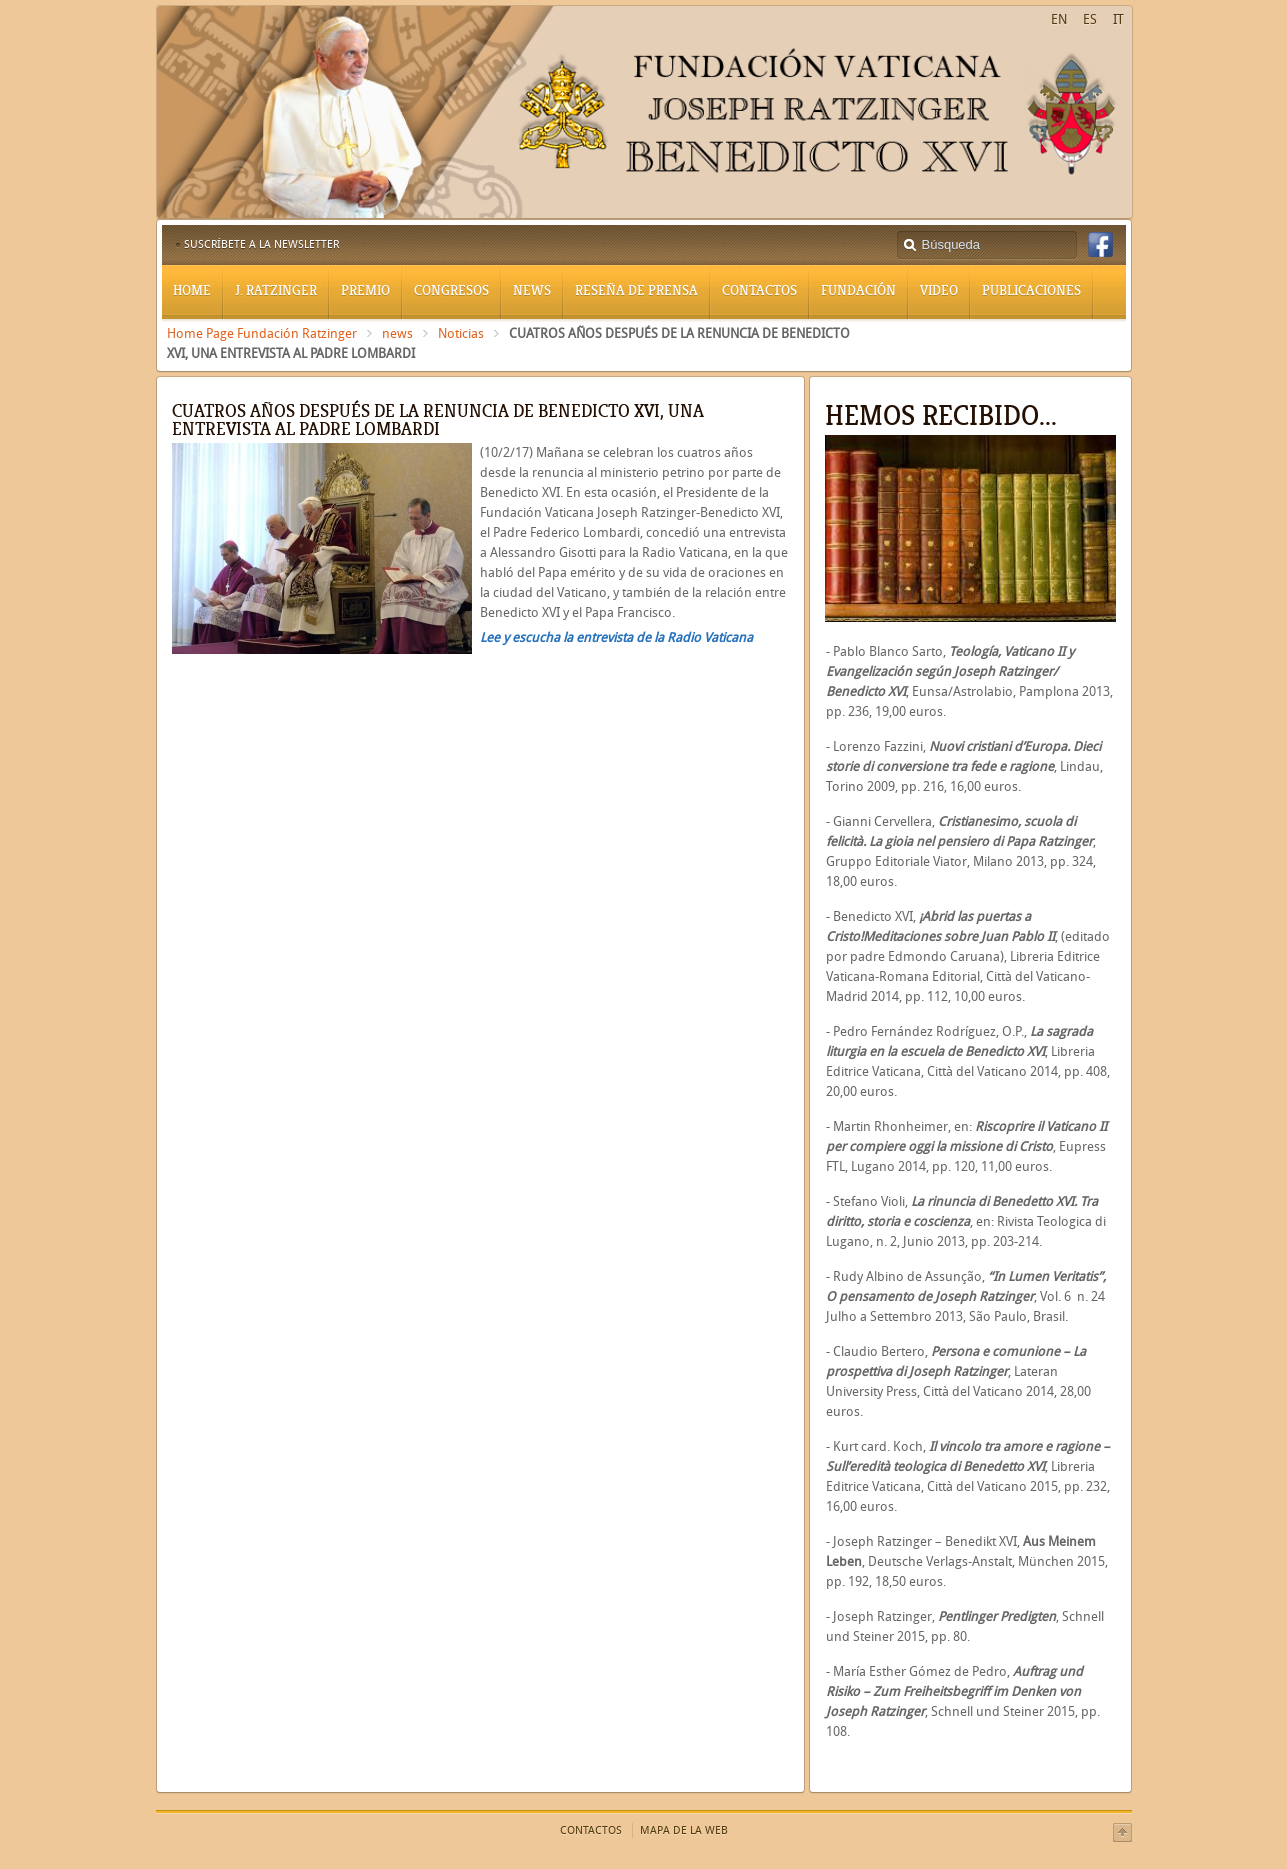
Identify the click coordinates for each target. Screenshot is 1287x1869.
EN (1059, 19)
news (397, 333)
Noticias (461, 333)
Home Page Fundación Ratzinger (262, 333)
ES (1090, 19)
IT (1118, 19)
